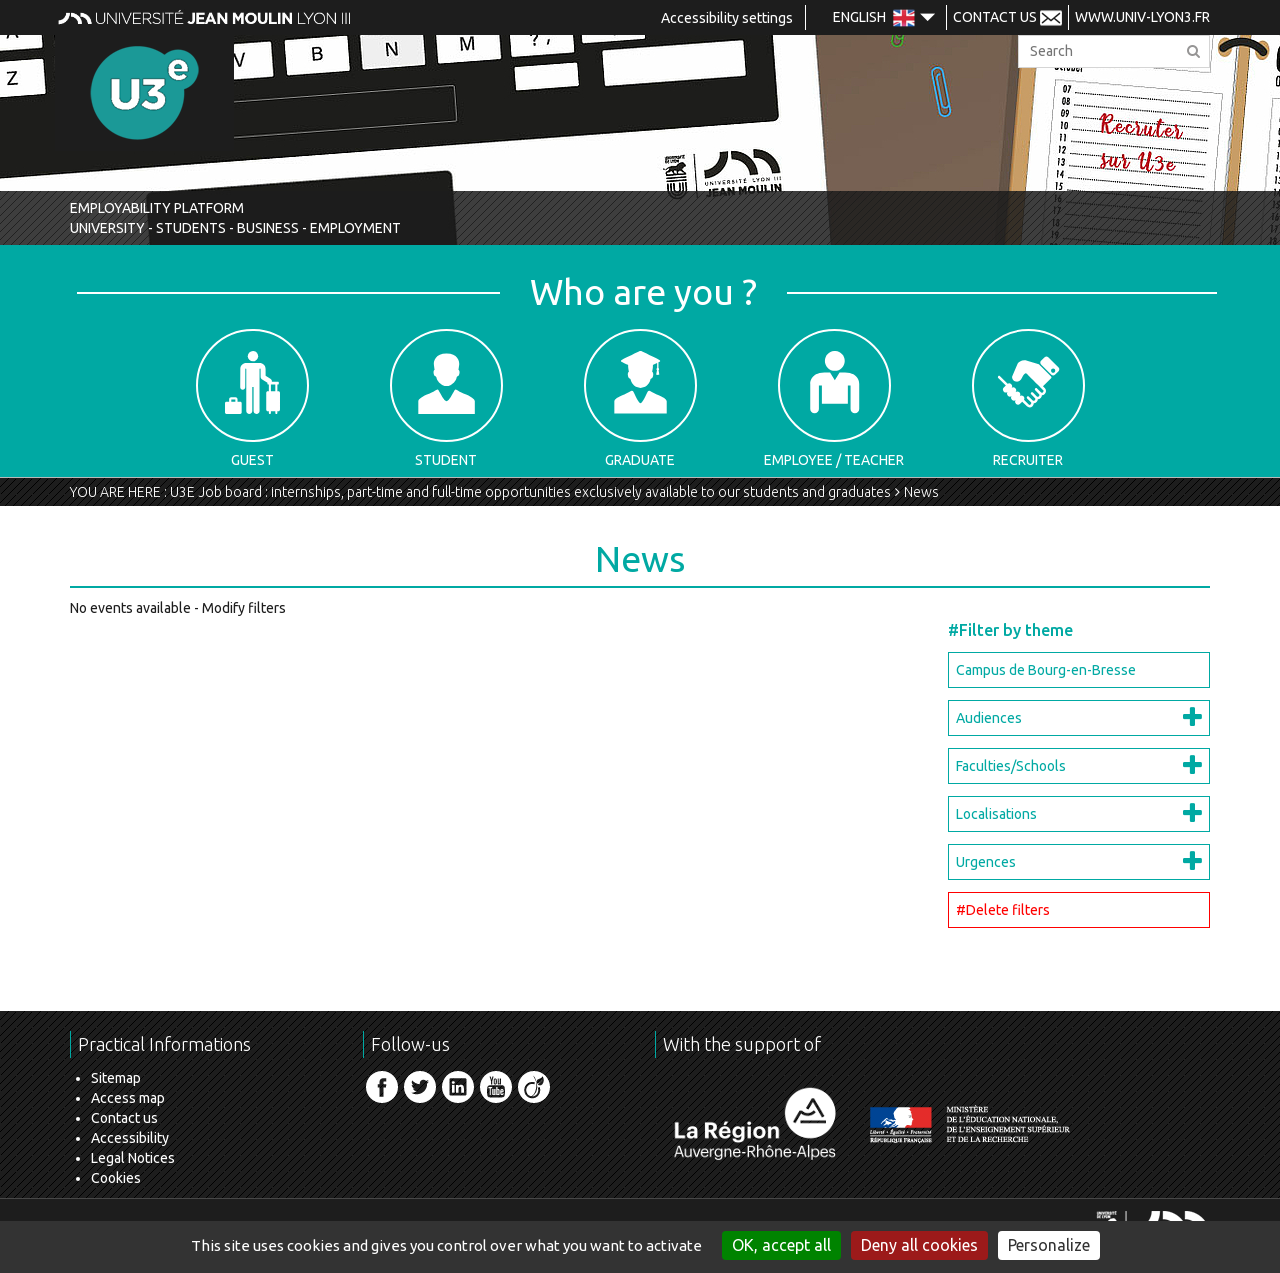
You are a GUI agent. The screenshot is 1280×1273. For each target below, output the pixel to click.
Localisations (996, 814)
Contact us (124, 1118)
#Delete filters (1003, 910)
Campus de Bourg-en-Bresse (1046, 670)
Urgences (986, 862)
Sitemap (116, 1078)
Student (446, 398)
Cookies (116, 1178)
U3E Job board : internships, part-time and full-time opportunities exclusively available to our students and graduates (530, 492)
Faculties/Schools (1011, 766)
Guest (252, 398)
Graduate (640, 398)
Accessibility (130, 1138)
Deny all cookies (919, 1245)
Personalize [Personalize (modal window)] (1049, 1245)
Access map (128, 1098)
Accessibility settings (727, 18)
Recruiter (1028, 398)
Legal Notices (133, 1158)
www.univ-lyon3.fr (1142, 17)
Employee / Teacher (834, 398)
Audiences (989, 718)
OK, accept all (781, 1245)
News (921, 492)
